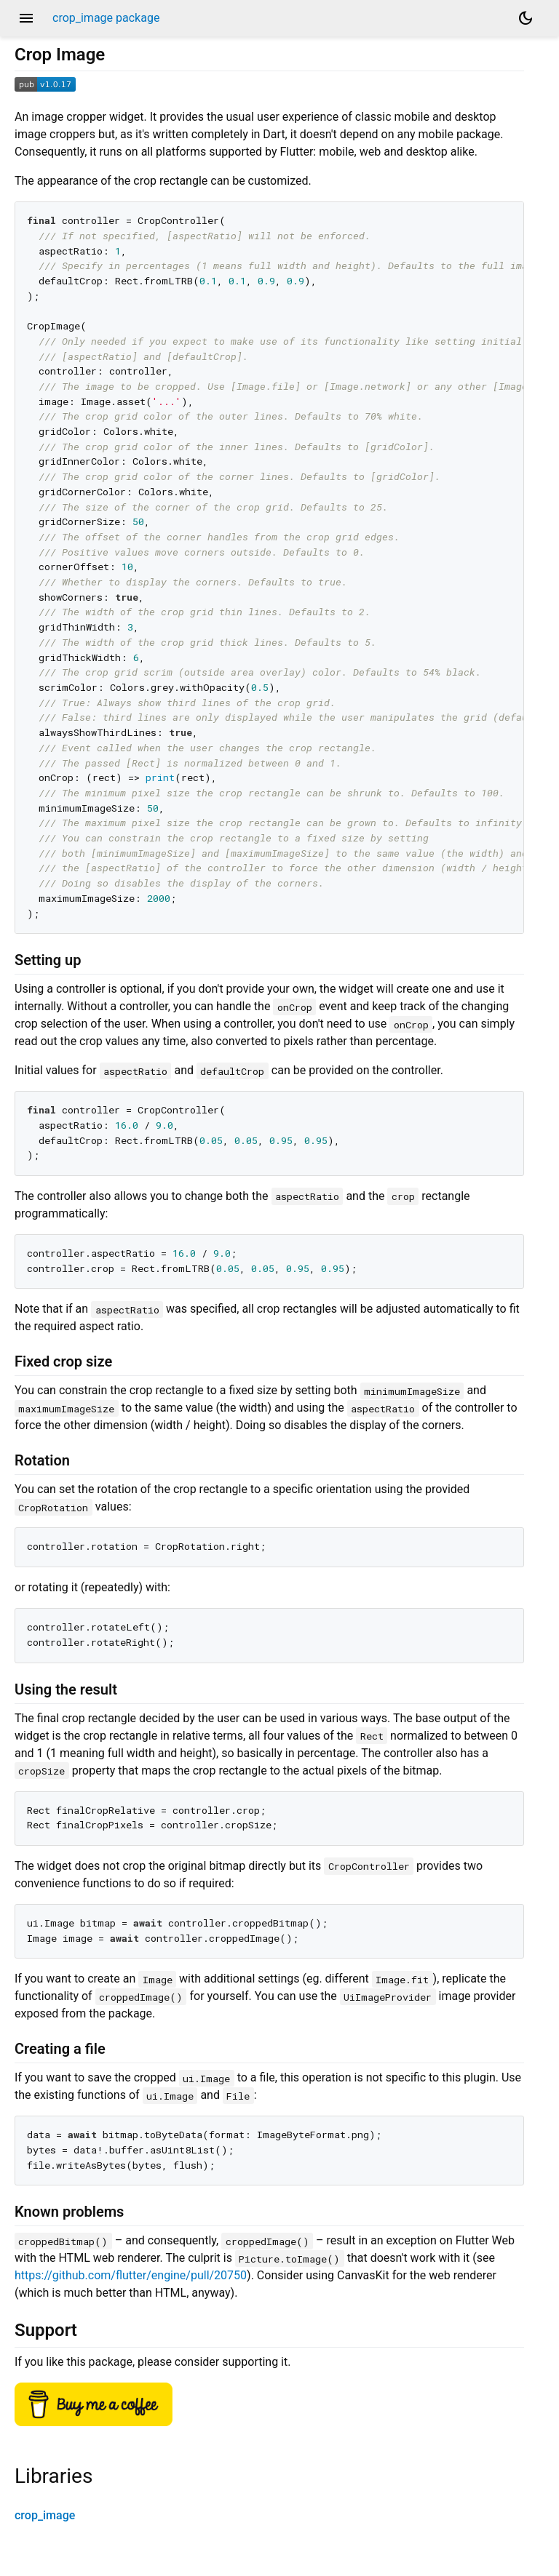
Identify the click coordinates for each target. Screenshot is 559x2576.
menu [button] (26, 18)
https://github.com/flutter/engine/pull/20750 (131, 2275)
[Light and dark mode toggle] (525, 18)
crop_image (45, 2515)
